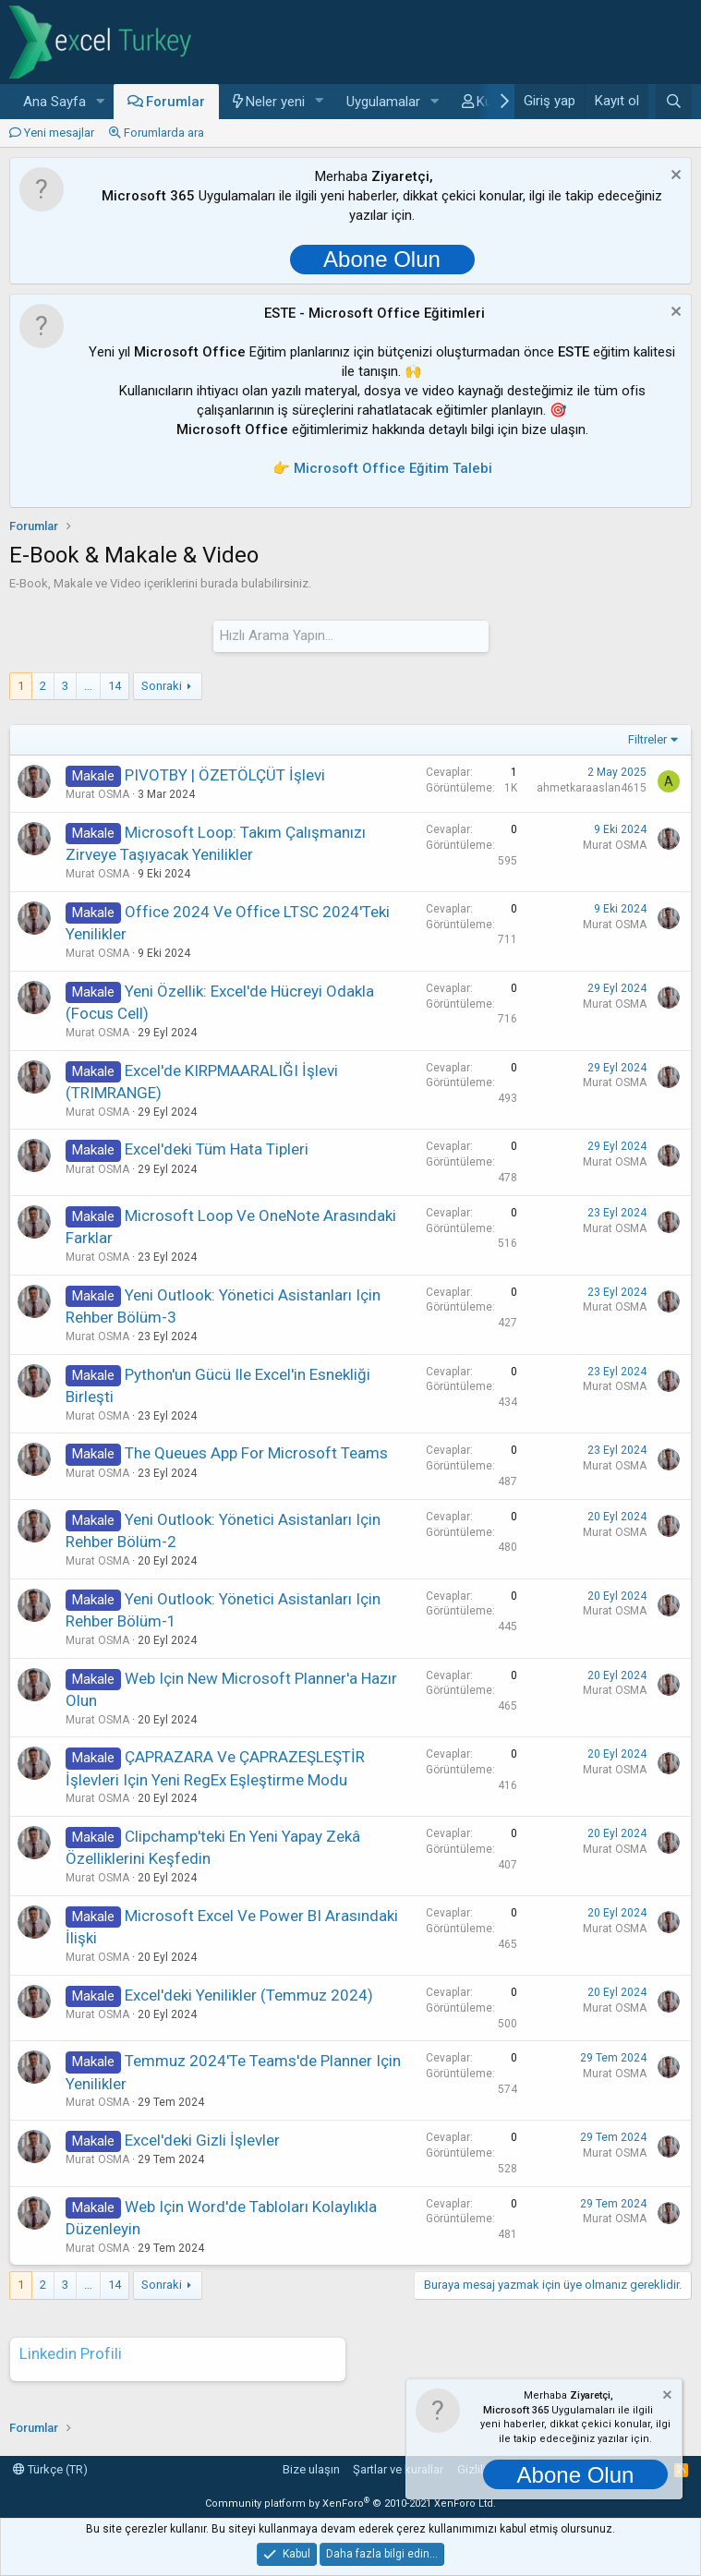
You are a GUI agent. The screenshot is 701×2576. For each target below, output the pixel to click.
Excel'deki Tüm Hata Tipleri (216, 1149)
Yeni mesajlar (59, 132)
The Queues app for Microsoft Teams (256, 1453)
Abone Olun (382, 259)
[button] (101, 102)
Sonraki (161, 685)
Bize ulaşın (311, 2469)
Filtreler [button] (647, 739)
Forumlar (175, 101)
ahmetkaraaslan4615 (592, 787)
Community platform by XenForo (350, 2503)
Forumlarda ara (164, 132)
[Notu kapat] (674, 177)
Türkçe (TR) (50, 2469)
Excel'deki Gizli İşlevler (202, 2140)
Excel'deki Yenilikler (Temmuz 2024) (249, 1995)
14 (114, 685)
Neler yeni (275, 101)
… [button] (88, 685)
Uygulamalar (383, 101)
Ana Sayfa (54, 101)
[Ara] (674, 101)
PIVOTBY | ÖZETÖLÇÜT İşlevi (225, 775)
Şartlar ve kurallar (398, 2469)
